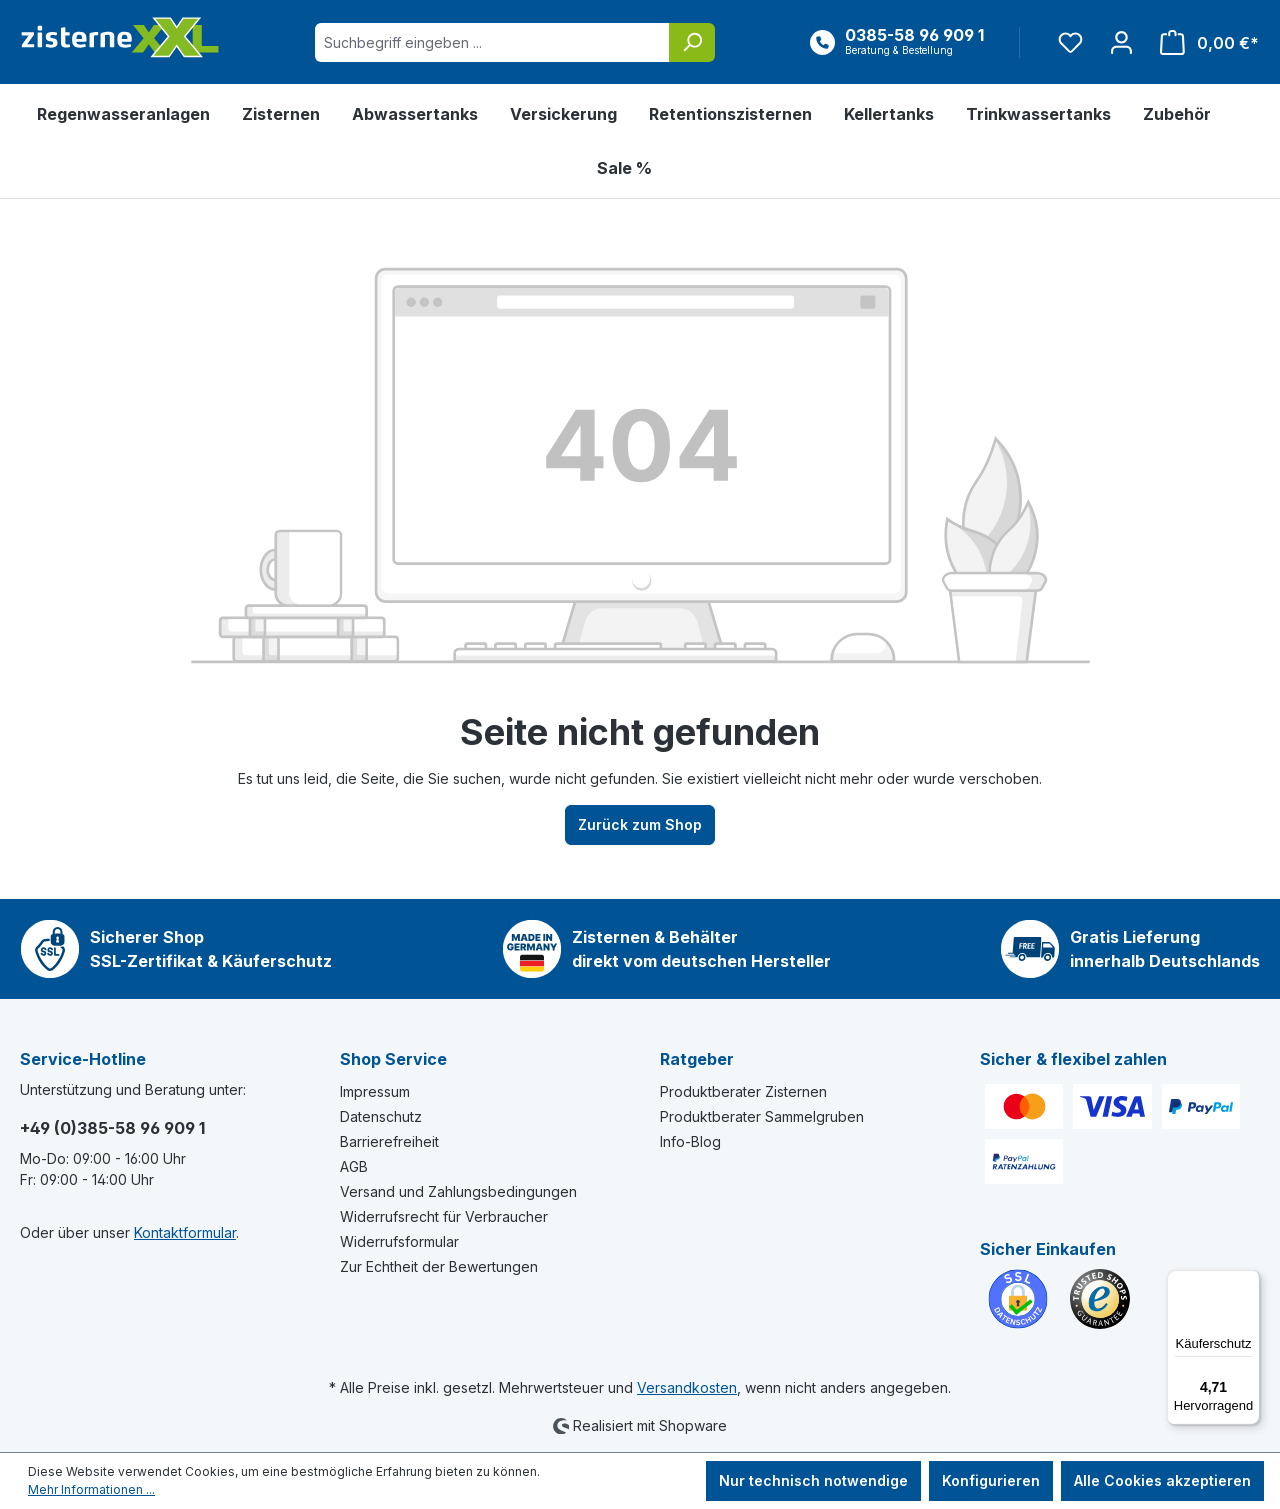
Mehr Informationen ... (91, 1489)
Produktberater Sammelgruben (762, 1116)
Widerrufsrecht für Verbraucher (444, 1216)
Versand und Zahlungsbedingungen (458, 1191)
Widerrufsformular (399, 1241)
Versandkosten (687, 1387)
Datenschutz (381, 1116)
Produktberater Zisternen (743, 1091)
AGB (354, 1166)
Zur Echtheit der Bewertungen (439, 1266)
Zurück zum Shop (640, 824)
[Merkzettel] (1070, 42)
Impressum (375, 1091)
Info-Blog (690, 1141)
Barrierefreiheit (389, 1141)
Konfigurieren (991, 1480)
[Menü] (1248, 1282)
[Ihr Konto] (1121, 42)
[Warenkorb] (1203, 42)
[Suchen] (692, 42)
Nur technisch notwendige (813, 1480)
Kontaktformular (185, 1232)
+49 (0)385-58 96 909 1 (112, 1128)
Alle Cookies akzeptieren (1162, 1480)
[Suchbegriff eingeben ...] (492, 42)
